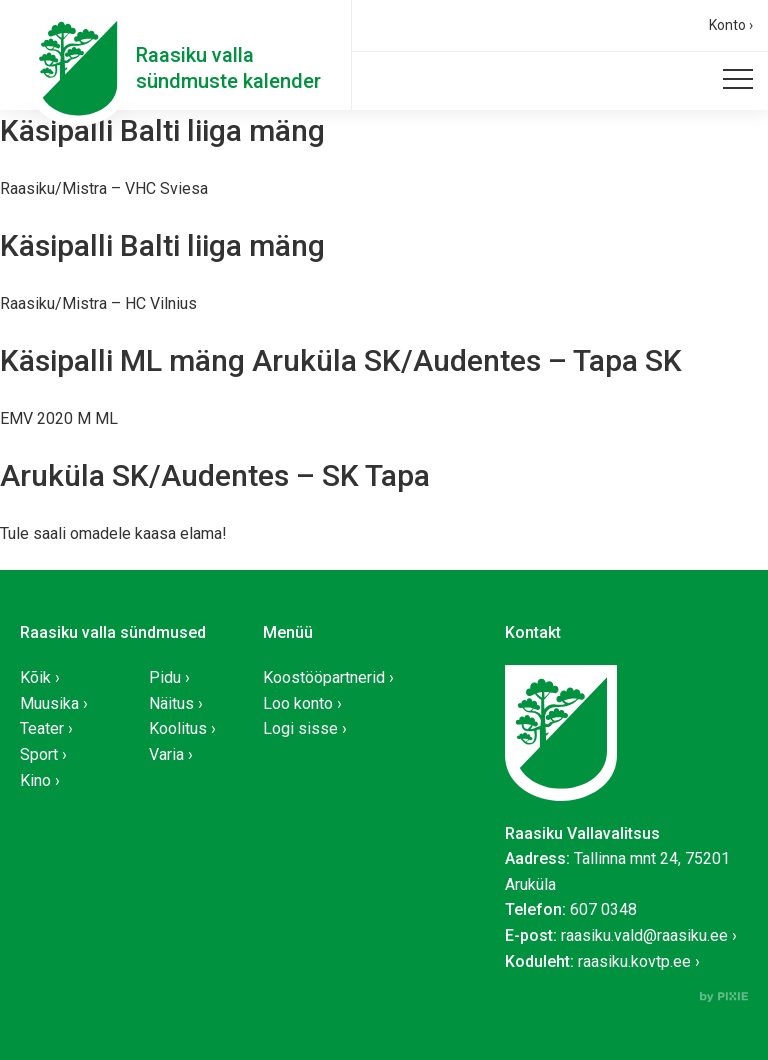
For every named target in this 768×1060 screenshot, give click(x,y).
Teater (42, 728)
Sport (39, 754)
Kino (35, 780)
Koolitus (178, 728)
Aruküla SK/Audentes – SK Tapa (215, 475)
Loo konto (298, 703)
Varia (166, 754)
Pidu (165, 677)
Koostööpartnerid (324, 677)
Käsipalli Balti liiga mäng (162, 130)
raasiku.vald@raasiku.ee (644, 935)
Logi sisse (300, 728)
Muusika (49, 703)
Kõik (35, 677)
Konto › (731, 25)
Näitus (171, 703)
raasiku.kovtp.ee (634, 961)
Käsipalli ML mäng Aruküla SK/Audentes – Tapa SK (341, 360)
